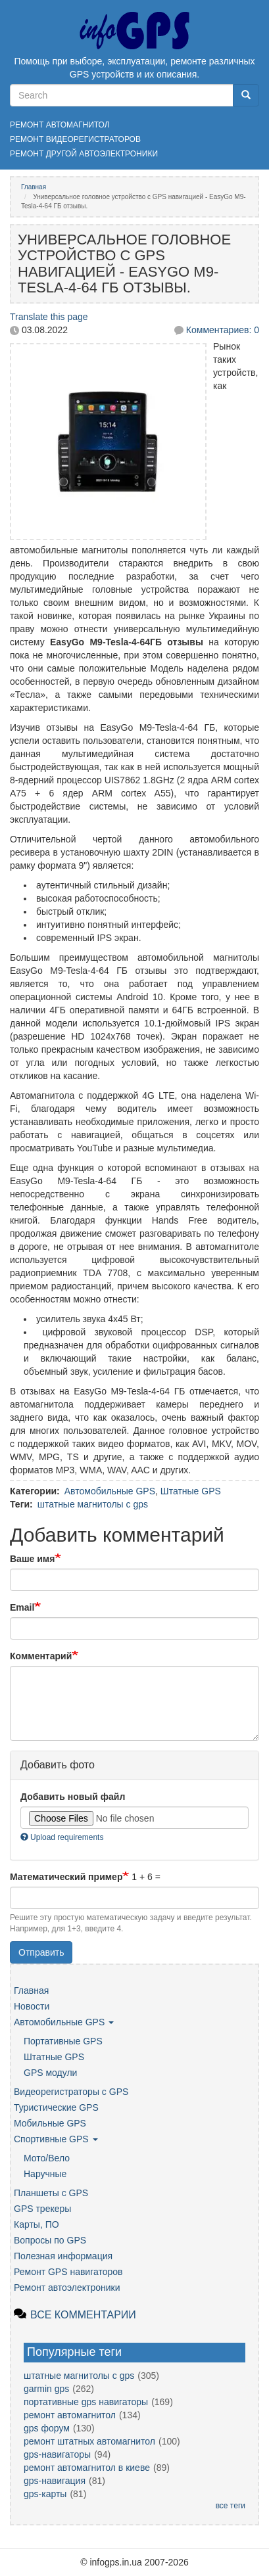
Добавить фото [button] (57, 1764)
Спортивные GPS (56, 2139)
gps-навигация (55, 2480)
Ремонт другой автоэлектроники (84, 153)
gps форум (47, 2428)
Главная (33, 187)
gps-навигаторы (57, 2454)
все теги (230, 2505)
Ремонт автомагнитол (60, 124)
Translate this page (49, 316)
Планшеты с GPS (51, 2193)
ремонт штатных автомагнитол (89, 2441)
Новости (31, 2006)
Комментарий (41, 1656)
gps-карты (45, 2494)
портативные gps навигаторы (86, 2402)
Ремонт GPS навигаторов (68, 2271)
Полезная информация (63, 2256)
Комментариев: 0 (222, 330)
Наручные (45, 2174)
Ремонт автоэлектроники (67, 2287)
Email (22, 1607)
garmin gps (46, 2388)
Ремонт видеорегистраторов (75, 139)
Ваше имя (32, 1558)
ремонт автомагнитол (70, 2415)
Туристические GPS (56, 2107)
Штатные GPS (190, 1491)
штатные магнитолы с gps (92, 1504)
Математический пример (66, 1877)
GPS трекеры (42, 2208)
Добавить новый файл (72, 1796)
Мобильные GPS (50, 2123)
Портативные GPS (63, 2041)
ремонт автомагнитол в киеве (87, 2467)
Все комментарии (83, 2314)
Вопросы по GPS (50, 2240)
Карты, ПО (36, 2224)
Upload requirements (61, 1837)
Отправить (41, 1952)
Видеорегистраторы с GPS (71, 2091)
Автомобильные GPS (109, 1491)
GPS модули (50, 2072)
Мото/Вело (47, 2158)
